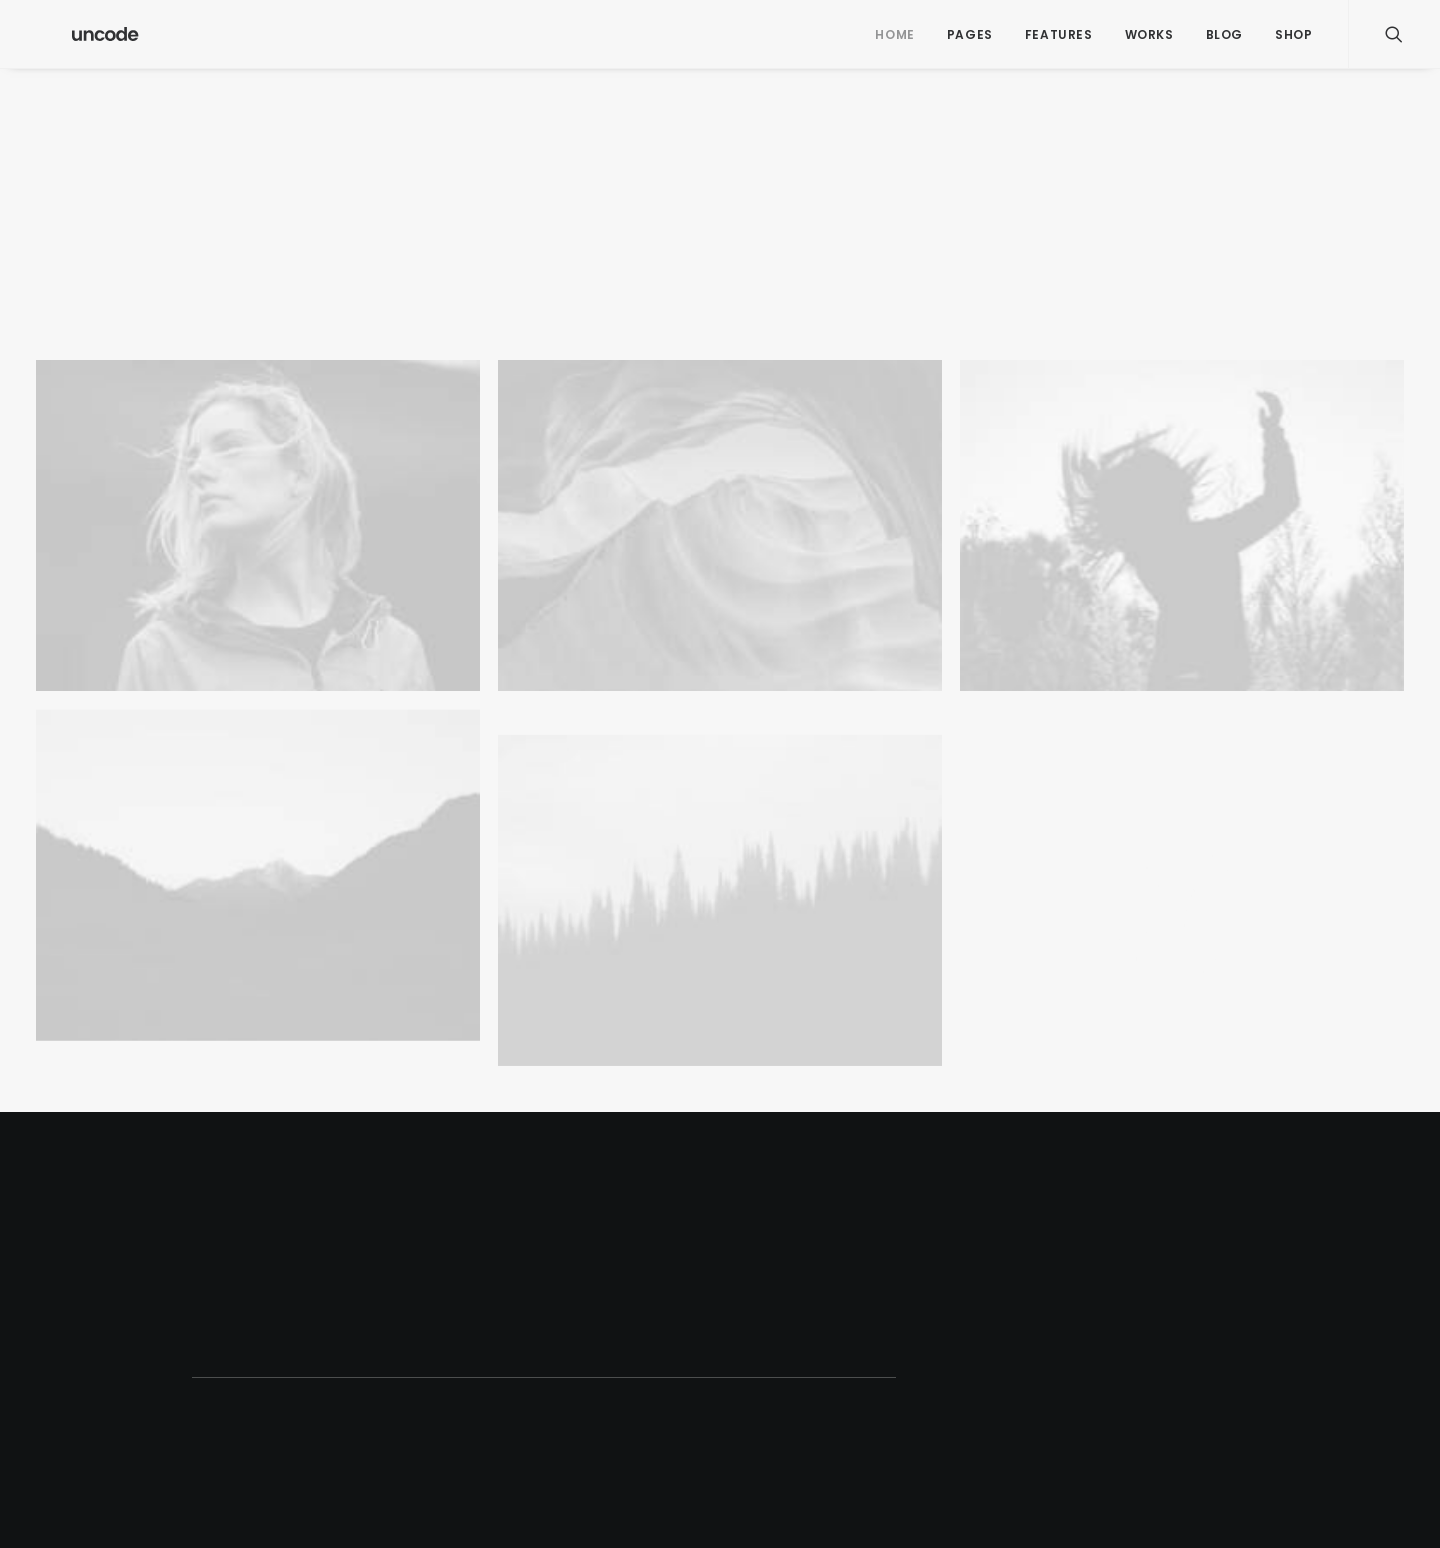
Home (894, 34)
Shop (1293, 34)
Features (1059, 34)
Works (1149, 34)
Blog (1224, 34)
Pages (970, 34)
